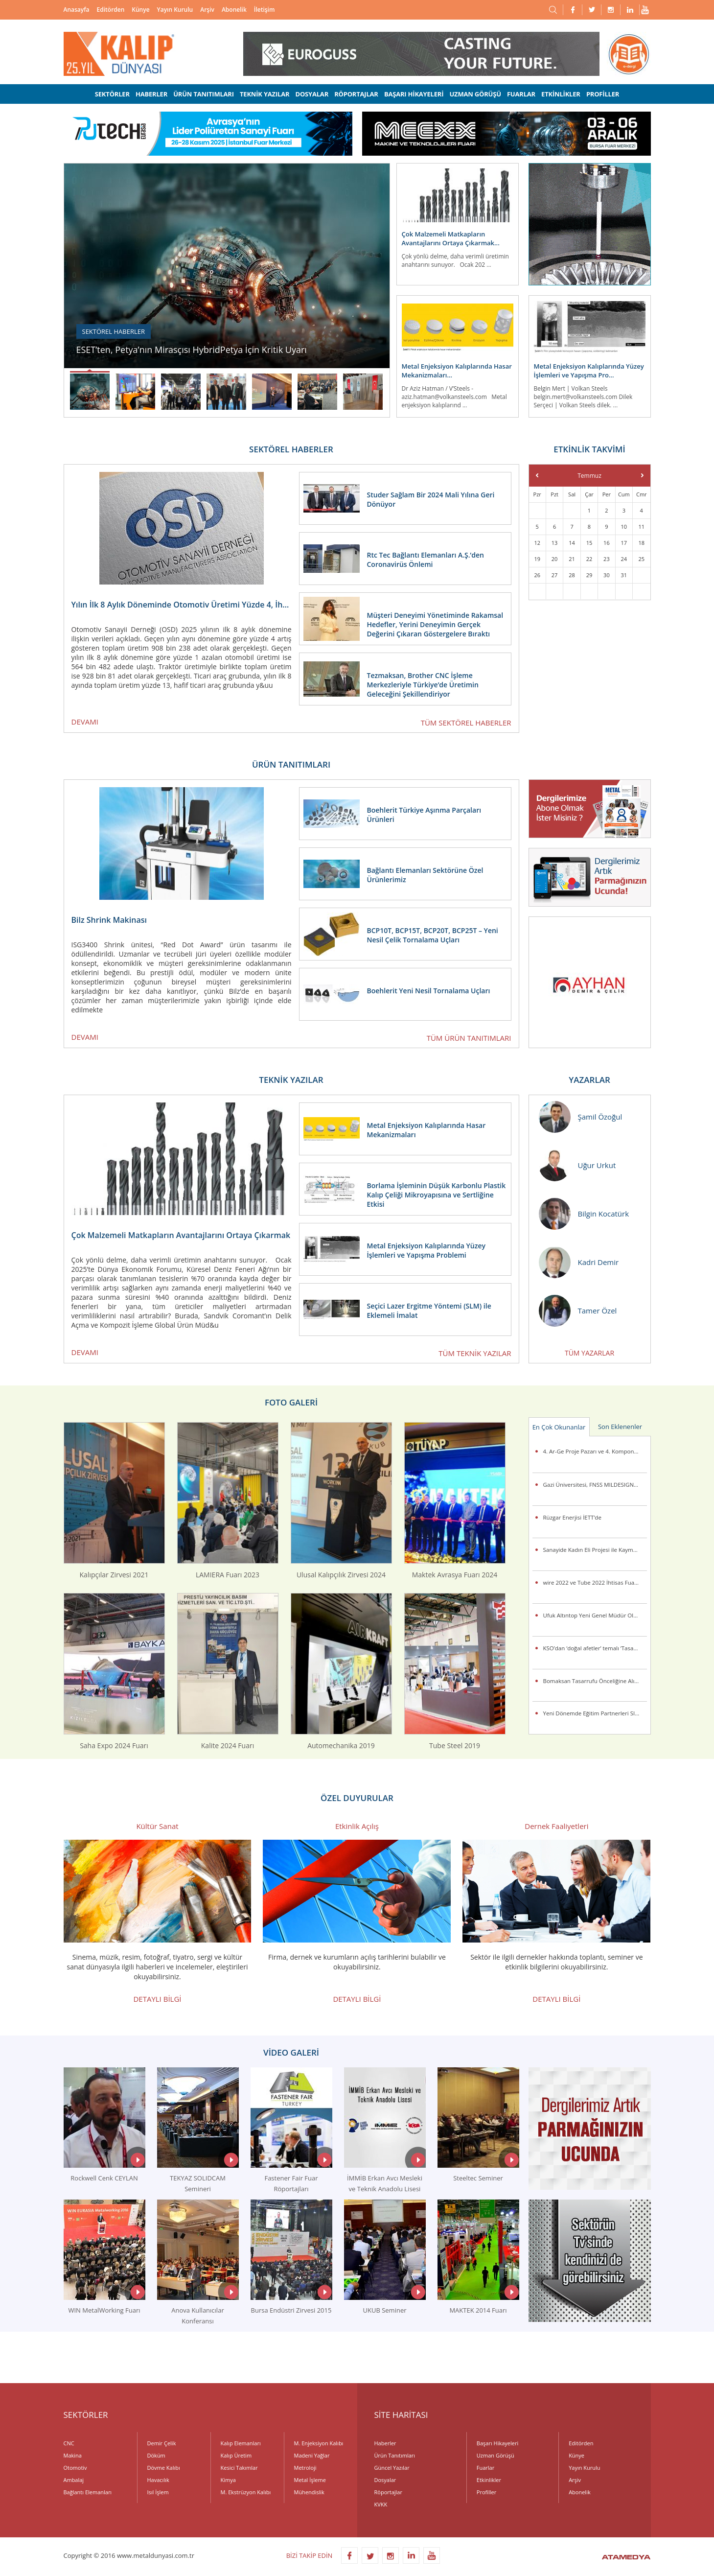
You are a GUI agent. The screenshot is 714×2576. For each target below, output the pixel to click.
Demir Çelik (161, 2443)
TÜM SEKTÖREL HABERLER (466, 722)
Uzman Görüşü (495, 2455)
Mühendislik (309, 2492)
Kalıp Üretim (236, 2455)
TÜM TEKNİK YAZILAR (474, 1353)
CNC (69, 2443)
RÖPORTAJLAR (356, 94)
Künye (140, 9)
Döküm (156, 2455)
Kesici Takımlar (239, 2467)
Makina (73, 2455)
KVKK (381, 2504)
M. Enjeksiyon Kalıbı (319, 2443)
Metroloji (305, 2467)
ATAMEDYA (626, 2558)
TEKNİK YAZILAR (264, 94)
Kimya (228, 2479)
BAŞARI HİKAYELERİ (413, 94)
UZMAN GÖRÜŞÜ (475, 94)
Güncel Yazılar (392, 2467)
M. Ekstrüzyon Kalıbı (246, 2492)
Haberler (385, 2443)
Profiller (486, 2492)
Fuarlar (485, 2467)
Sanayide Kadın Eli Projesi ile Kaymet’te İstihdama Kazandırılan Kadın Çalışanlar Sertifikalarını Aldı (595, 1549)
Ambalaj (74, 2479)
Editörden (111, 9)
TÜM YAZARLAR (589, 1353)
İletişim (264, 9)
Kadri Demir (579, 1262)
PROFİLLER (602, 94)
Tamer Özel (578, 1311)
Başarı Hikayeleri (497, 2443)
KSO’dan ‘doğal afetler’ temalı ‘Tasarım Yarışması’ (595, 1648)
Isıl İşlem (158, 2492)
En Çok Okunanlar (559, 1427)
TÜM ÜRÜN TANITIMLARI (469, 1038)
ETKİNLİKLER (560, 94)
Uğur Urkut (577, 1165)
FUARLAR (521, 94)
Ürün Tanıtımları (394, 2455)
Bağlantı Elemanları (88, 2492)
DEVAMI (84, 721)
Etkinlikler (489, 2479)
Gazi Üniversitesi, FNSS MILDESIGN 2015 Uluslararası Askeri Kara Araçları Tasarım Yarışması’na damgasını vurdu (595, 1484)
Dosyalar (385, 2479)
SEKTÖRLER (112, 94)
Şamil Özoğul (580, 1117)
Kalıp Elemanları (241, 2443)
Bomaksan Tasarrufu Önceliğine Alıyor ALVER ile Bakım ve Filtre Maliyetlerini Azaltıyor (595, 1681)
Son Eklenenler (620, 1426)
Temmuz (589, 475)
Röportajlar (388, 2492)
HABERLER (151, 94)
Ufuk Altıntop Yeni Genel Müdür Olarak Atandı (595, 1615)
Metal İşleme (310, 2479)
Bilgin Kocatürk (584, 1214)
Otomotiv (75, 2467)
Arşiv (207, 9)
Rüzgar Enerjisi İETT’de (572, 1517)
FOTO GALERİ (291, 1402)
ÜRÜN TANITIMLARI (203, 94)
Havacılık (158, 2479)
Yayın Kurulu (175, 9)
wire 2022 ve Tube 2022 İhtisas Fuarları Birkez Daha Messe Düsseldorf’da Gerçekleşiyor (595, 1582)
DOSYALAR (312, 94)
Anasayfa (77, 9)
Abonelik (234, 9)
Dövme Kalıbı (163, 2467)
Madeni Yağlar (312, 2455)
